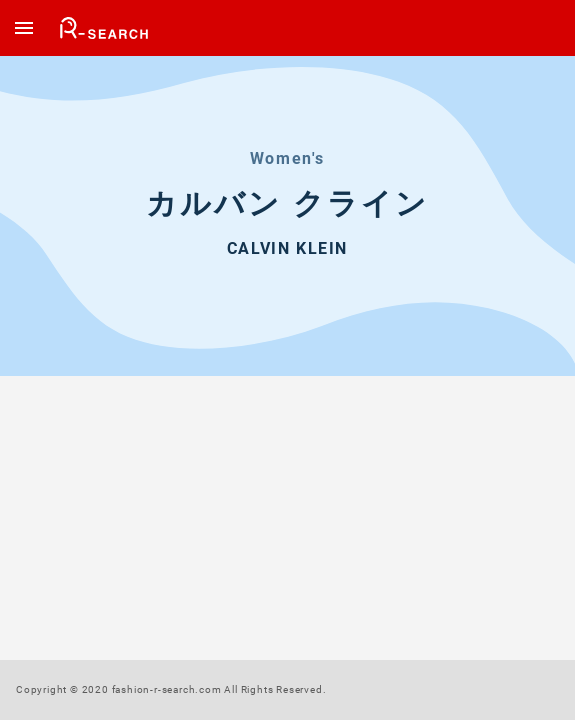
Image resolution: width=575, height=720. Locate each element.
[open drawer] (24, 28)
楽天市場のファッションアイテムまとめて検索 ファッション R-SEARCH (105, 28)
